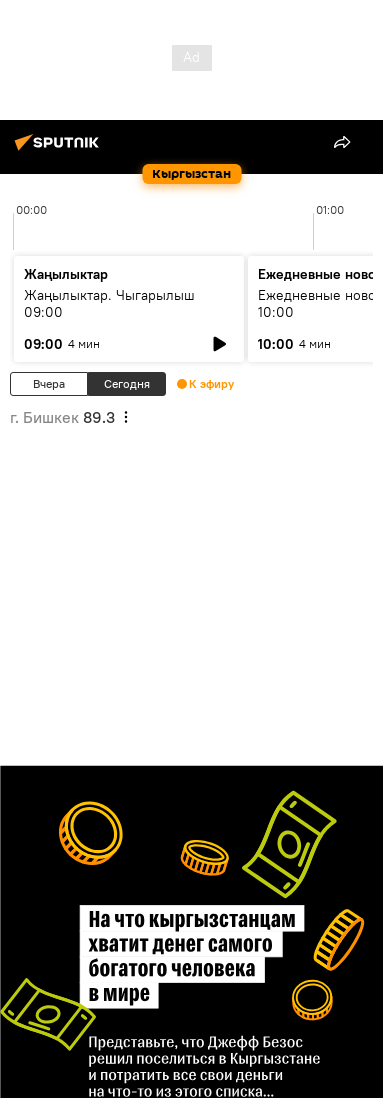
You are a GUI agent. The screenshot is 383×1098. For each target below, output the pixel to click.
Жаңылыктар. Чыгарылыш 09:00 (109, 303)
